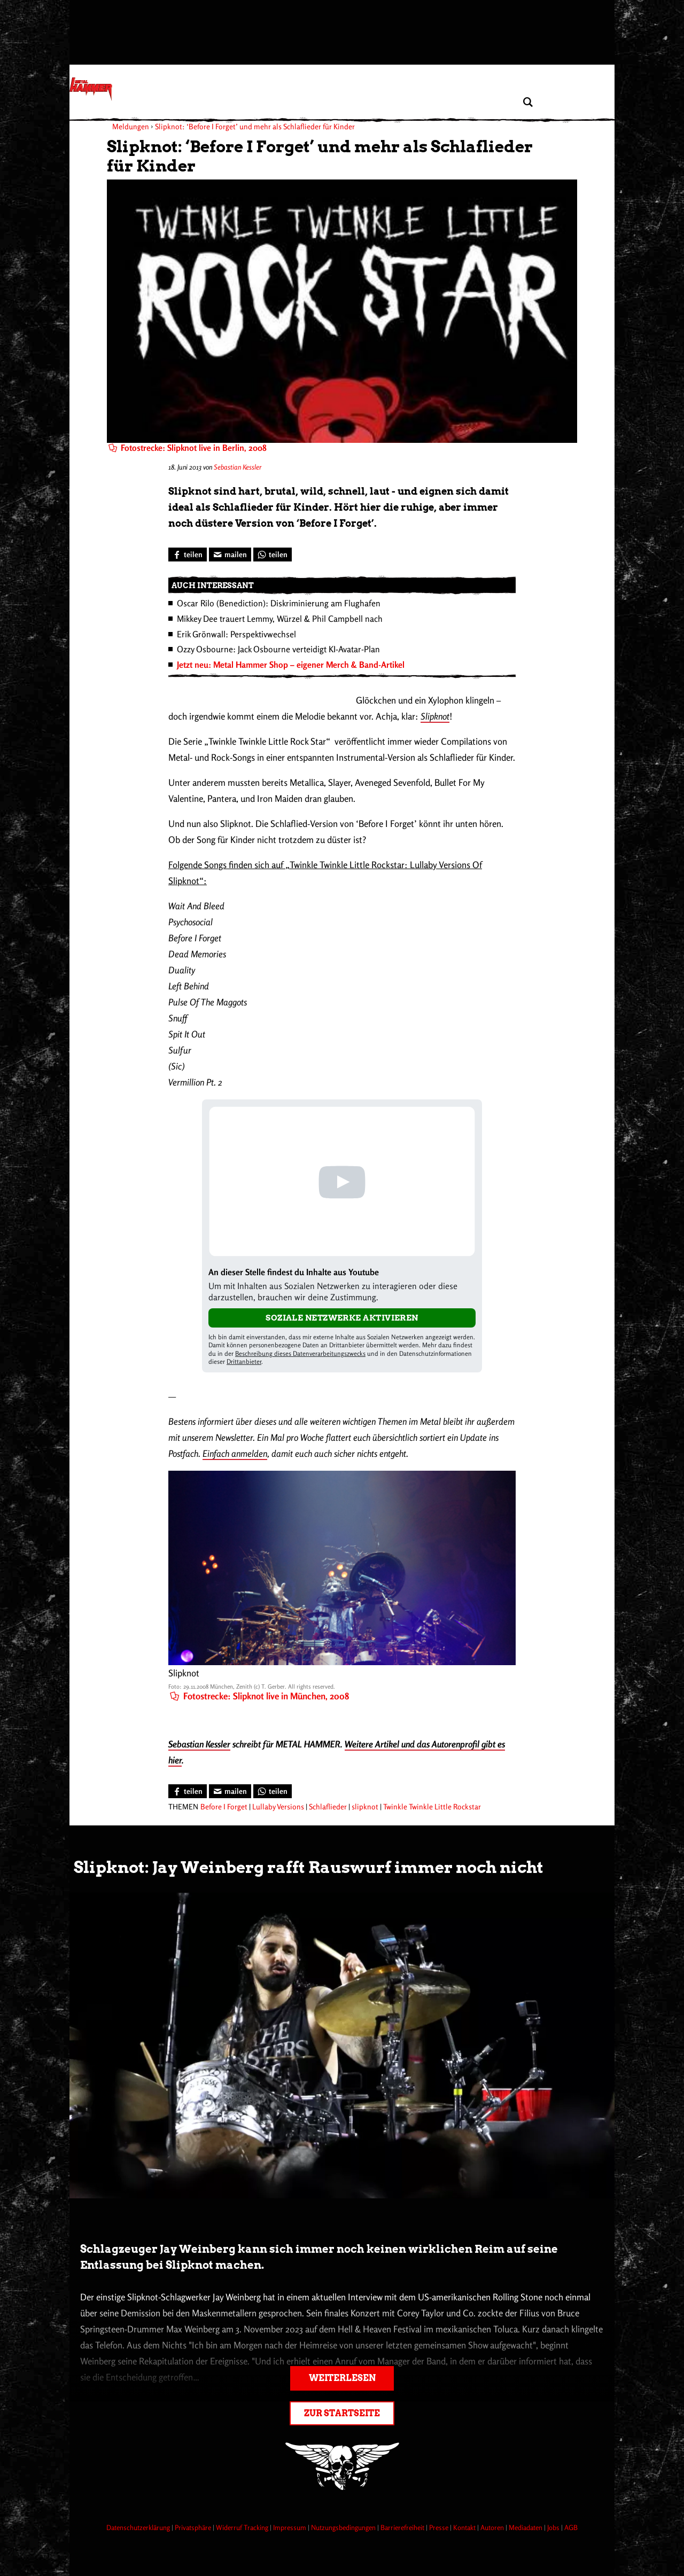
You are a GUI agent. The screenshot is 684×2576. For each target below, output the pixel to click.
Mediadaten (526, 2527)
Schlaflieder (328, 1806)
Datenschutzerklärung (139, 2527)
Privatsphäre (194, 2527)
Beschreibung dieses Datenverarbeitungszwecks (300, 1353)
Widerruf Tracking (243, 2527)
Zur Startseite (342, 2413)
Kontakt (465, 2527)
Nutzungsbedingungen (344, 2527)
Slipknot (435, 716)
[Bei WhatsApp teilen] (272, 554)
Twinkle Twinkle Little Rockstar (432, 1806)
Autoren (493, 2527)
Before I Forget (223, 1806)
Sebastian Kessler (237, 467)
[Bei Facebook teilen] (187, 554)
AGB (571, 2527)
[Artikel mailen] (230, 554)
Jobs (554, 2527)
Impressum (290, 2527)
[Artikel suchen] (527, 102)
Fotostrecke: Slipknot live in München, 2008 (259, 1695)
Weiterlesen (342, 2378)
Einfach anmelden (235, 1453)
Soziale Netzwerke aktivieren (342, 1318)
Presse (439, 2527)
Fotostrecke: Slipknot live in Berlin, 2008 (187, 447)
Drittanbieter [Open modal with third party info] (244, 1361)
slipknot (365, 1806)
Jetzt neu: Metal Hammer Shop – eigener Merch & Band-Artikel (291, 664)
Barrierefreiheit (403, 2527)
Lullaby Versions (278, 1806)
